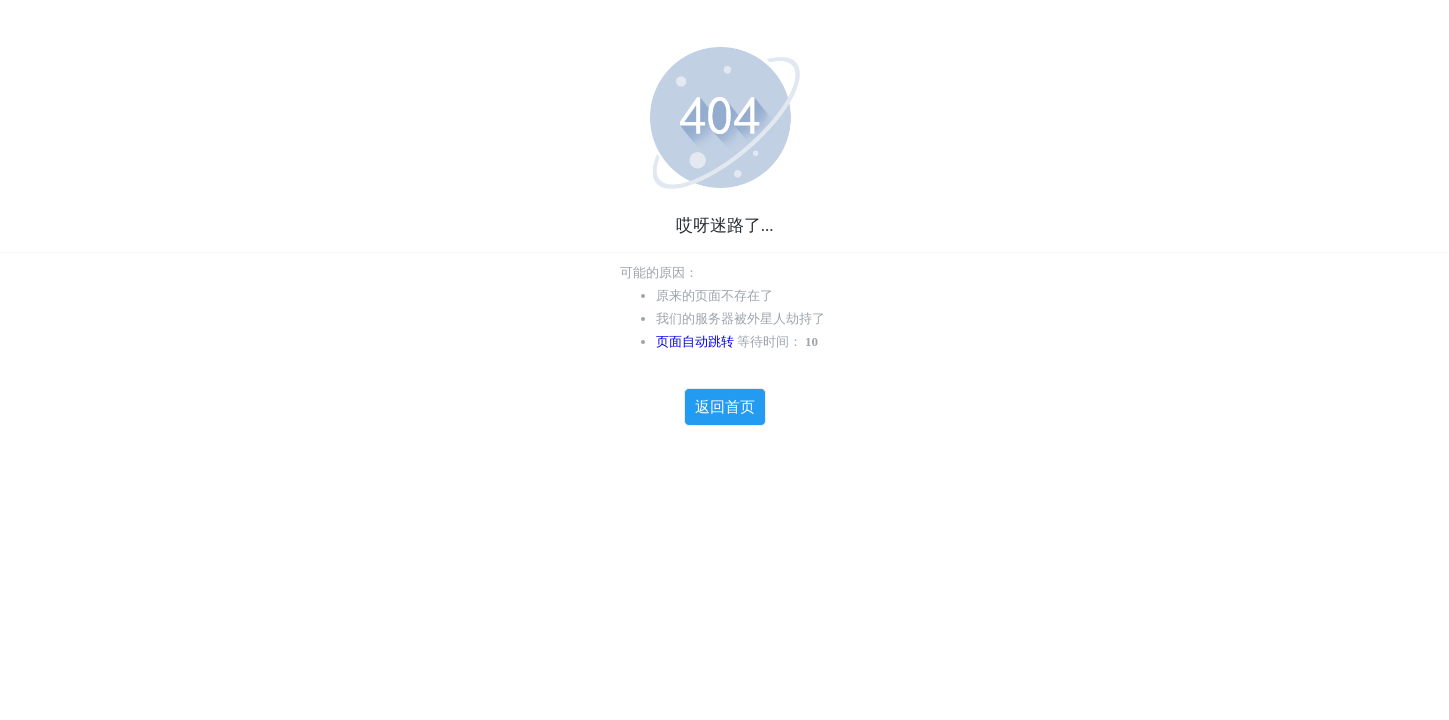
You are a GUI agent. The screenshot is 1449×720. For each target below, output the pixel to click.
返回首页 (725, 407)
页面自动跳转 (695, 341)
